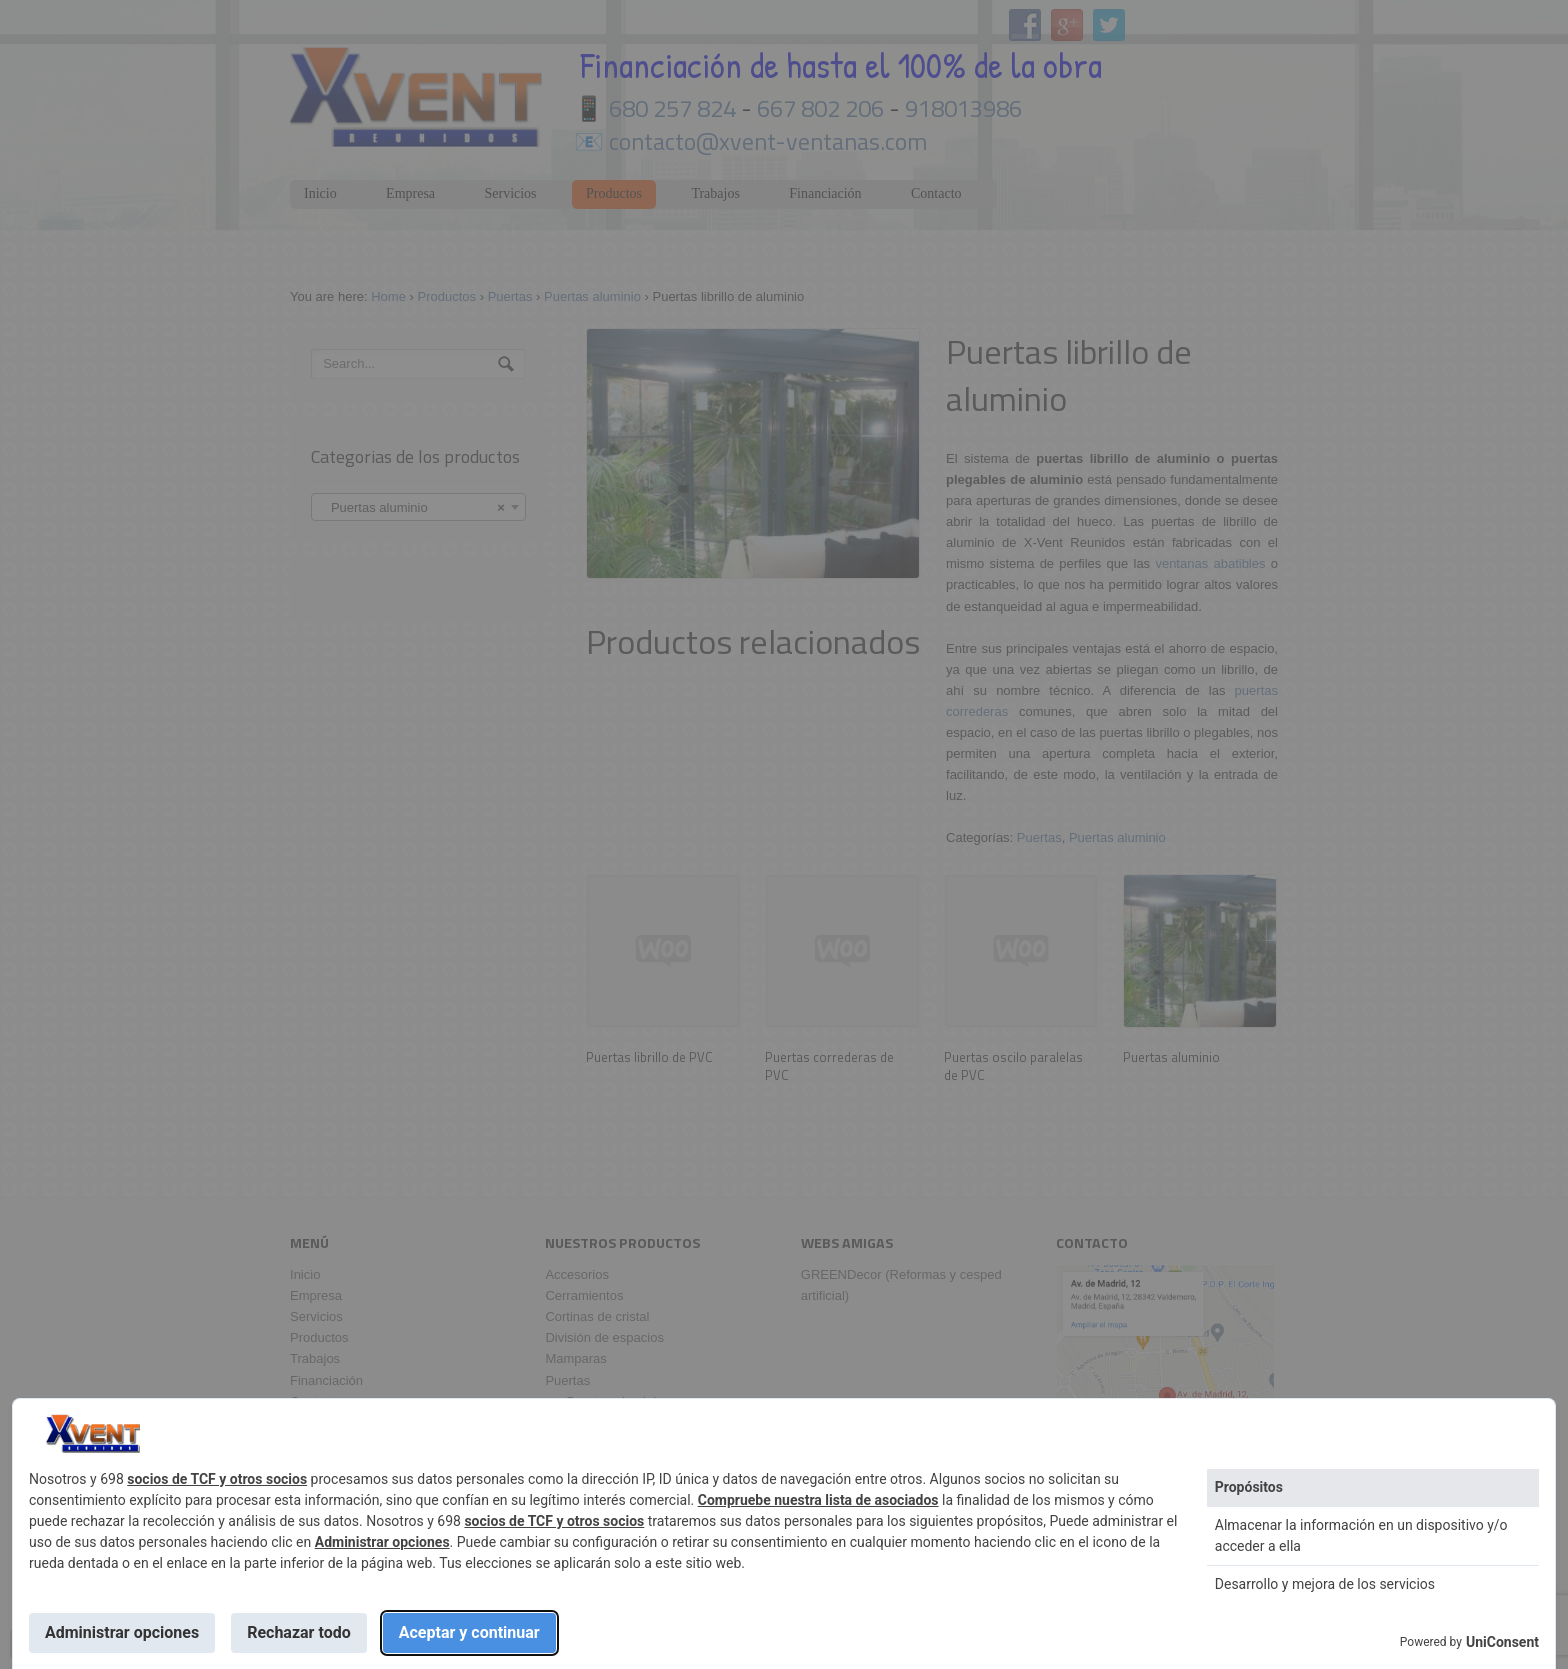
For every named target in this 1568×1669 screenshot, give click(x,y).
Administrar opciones (382, 1542)
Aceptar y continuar (469, 1632)
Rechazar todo (299, 1632)
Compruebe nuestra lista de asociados (818, 1500)
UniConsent (1502, 1642)
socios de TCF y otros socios (217, 1479)
